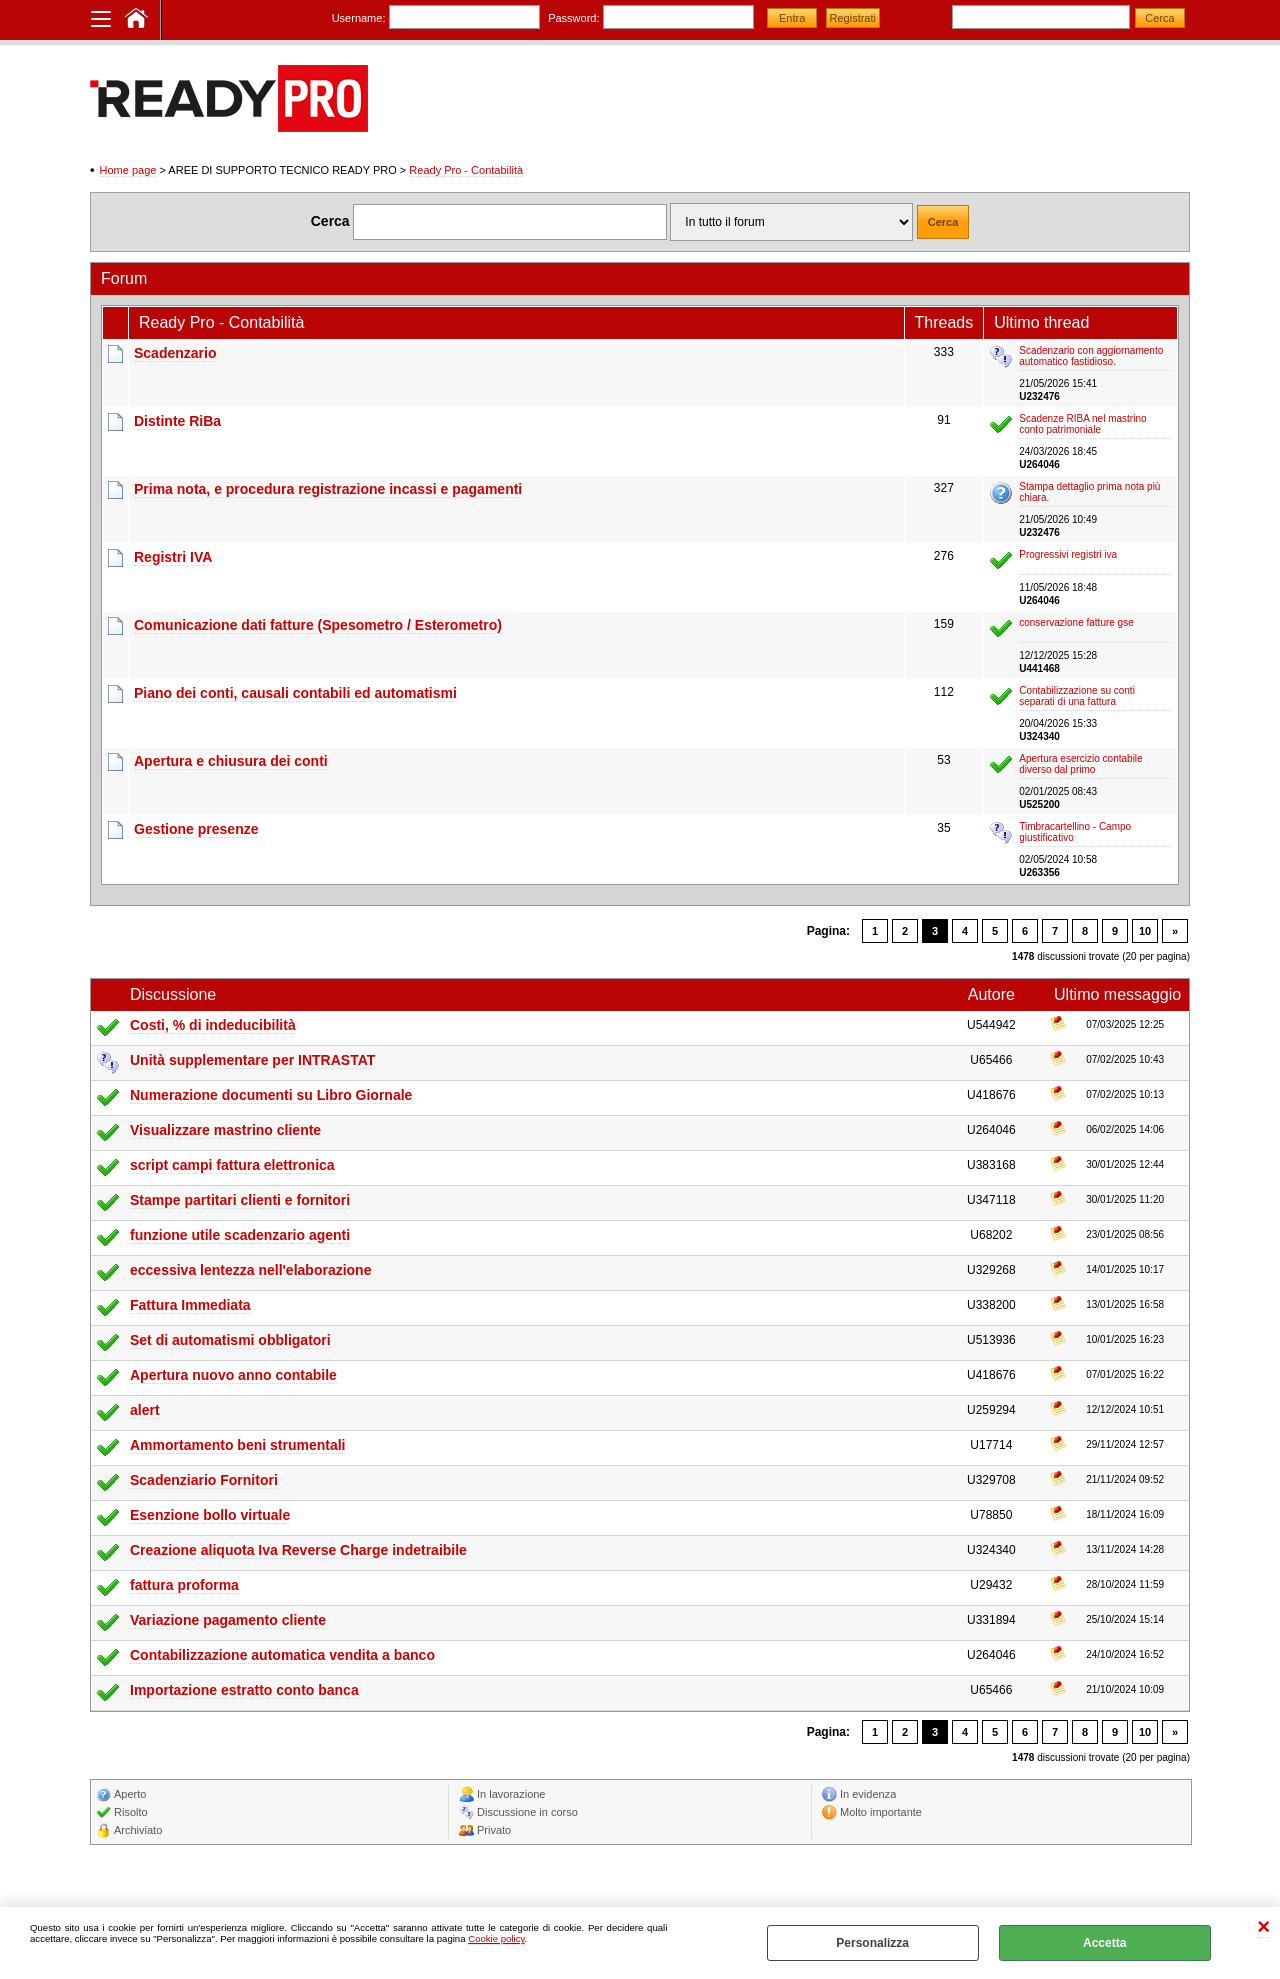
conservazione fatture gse (1076, 622)
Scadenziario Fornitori (204, 1480)
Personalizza (872, 1943)
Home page (128, 170)
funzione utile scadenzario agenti (240, 1235)
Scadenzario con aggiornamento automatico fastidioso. (1091, 356)
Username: (359, 18)
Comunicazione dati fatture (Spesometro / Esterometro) (318, 625)
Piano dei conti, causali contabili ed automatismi (295, 693)
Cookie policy (496, 1938)
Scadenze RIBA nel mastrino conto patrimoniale (1082, 424)
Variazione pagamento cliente (228, 1620)
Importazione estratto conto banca (244, 1690)
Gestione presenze (196, 829)
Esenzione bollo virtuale (210, 1515)
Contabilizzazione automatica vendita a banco (282, 1655)
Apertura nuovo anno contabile (233, 1375)
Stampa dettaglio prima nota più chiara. (1089, 492)
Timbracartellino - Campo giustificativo (1075, 832)
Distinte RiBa (177, 421)
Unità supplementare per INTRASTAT (252, 1060)
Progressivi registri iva (1068, 554)
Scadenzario (175, 353)
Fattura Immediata (190, 1305)
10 (1145, 931)
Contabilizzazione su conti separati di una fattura (1077, 696)
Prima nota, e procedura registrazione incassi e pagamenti (328, 489)
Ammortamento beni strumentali (237, 1445)
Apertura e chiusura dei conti (231, 761)
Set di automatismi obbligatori (230, 1340)
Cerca (330, 221)
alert (145, 1410)
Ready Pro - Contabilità (466, 170)
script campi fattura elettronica (232, 1165)
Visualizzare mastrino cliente (225, 1130)
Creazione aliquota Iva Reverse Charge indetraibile (298, 1550)
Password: (573, 18)
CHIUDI (1263, 1927)
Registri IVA (173, 557)
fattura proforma (184, 1585)
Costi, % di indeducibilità (213, 1025)
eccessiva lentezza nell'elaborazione (250, 1270)
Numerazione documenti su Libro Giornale (271, 1095)
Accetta (1104, 1943)
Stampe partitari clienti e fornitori (240, 1200)
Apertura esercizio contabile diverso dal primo (1080, 764)
